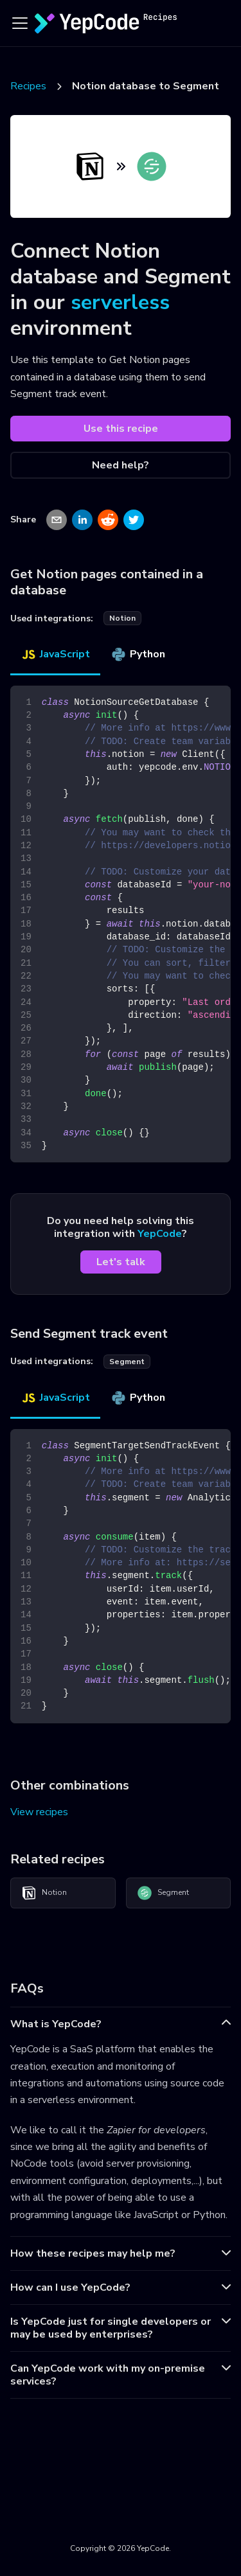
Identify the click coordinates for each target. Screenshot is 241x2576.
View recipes (39, 1812)
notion (122, 618)
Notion (44, 1893)
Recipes (28, 86)
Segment (163, 1893)
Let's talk (120, 1262)
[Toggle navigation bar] (20, 23)
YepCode (160, 1234)
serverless (120, 302)
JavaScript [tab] (55, 654)
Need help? (120, 465)
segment (127, 1361)
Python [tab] (138, 654)
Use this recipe (121, 429)
